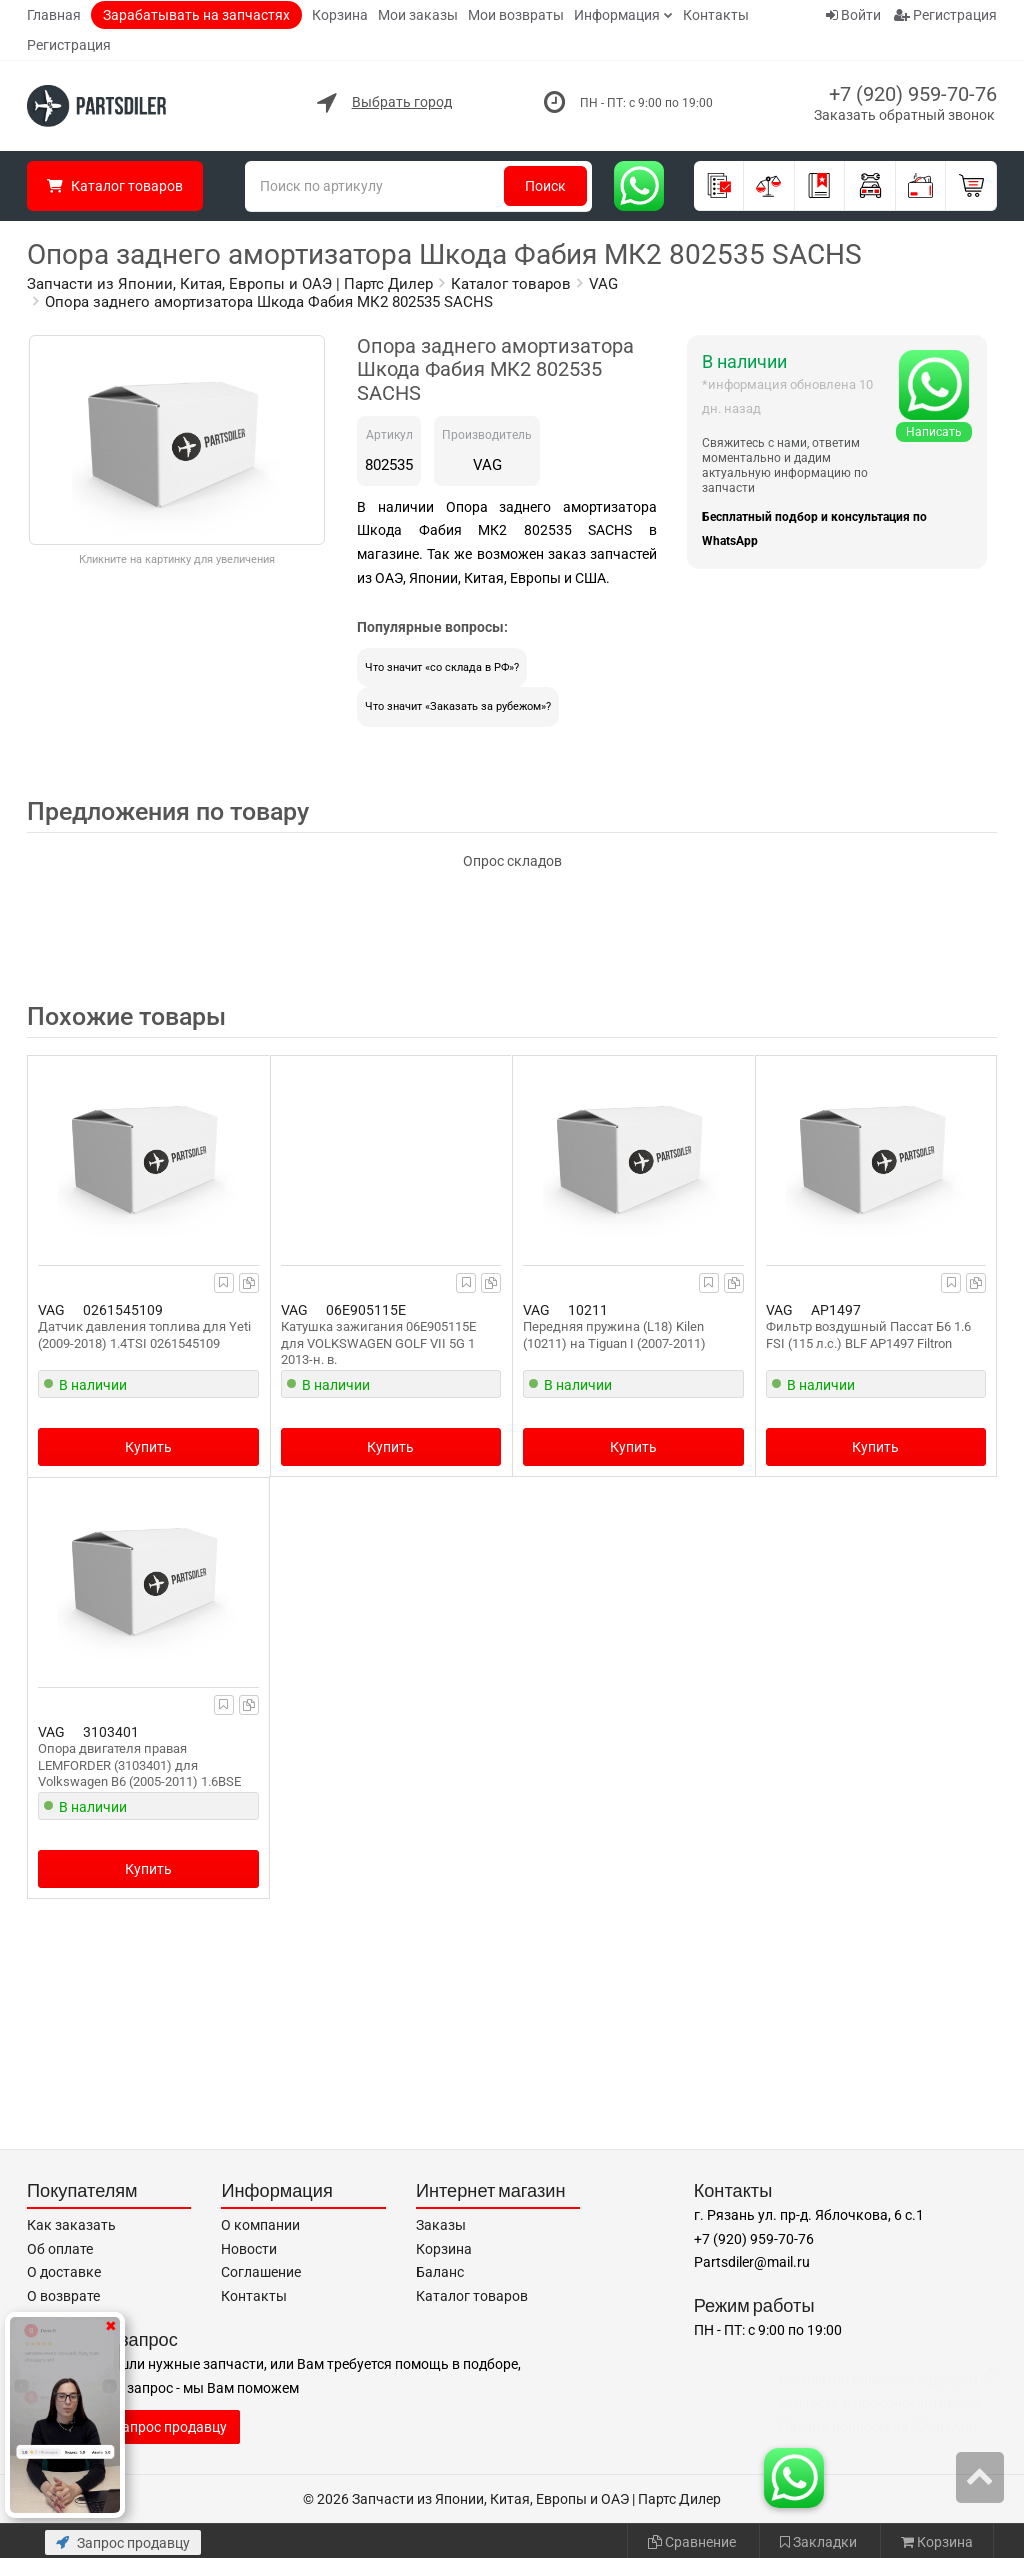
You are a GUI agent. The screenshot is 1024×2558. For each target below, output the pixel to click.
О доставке (64, 2272)
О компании (260, 2225)
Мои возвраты (516, 15)
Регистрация (69, 45)
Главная (54, 15)
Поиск (545, 186)
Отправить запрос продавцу (133, 2427)
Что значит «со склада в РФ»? (442, 667)
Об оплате (60, 2249)
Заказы (441, 2225)
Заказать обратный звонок (904, 115)
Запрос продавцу (123, 2543)
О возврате (63, 2296)
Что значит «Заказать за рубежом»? (458, 706)
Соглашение (261, 2272)
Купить (148, 1447)
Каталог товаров (472, 2296)
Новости (249, 2249)
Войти (853, 15)
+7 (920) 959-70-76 (913, 94)
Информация (617, 15)
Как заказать (71, 2225)
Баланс (440, 2272)
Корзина (340, 15)
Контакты (716, 15)
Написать (934, 432)
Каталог (115, 186)
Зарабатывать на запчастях (196, 15)
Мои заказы (418, 15)
